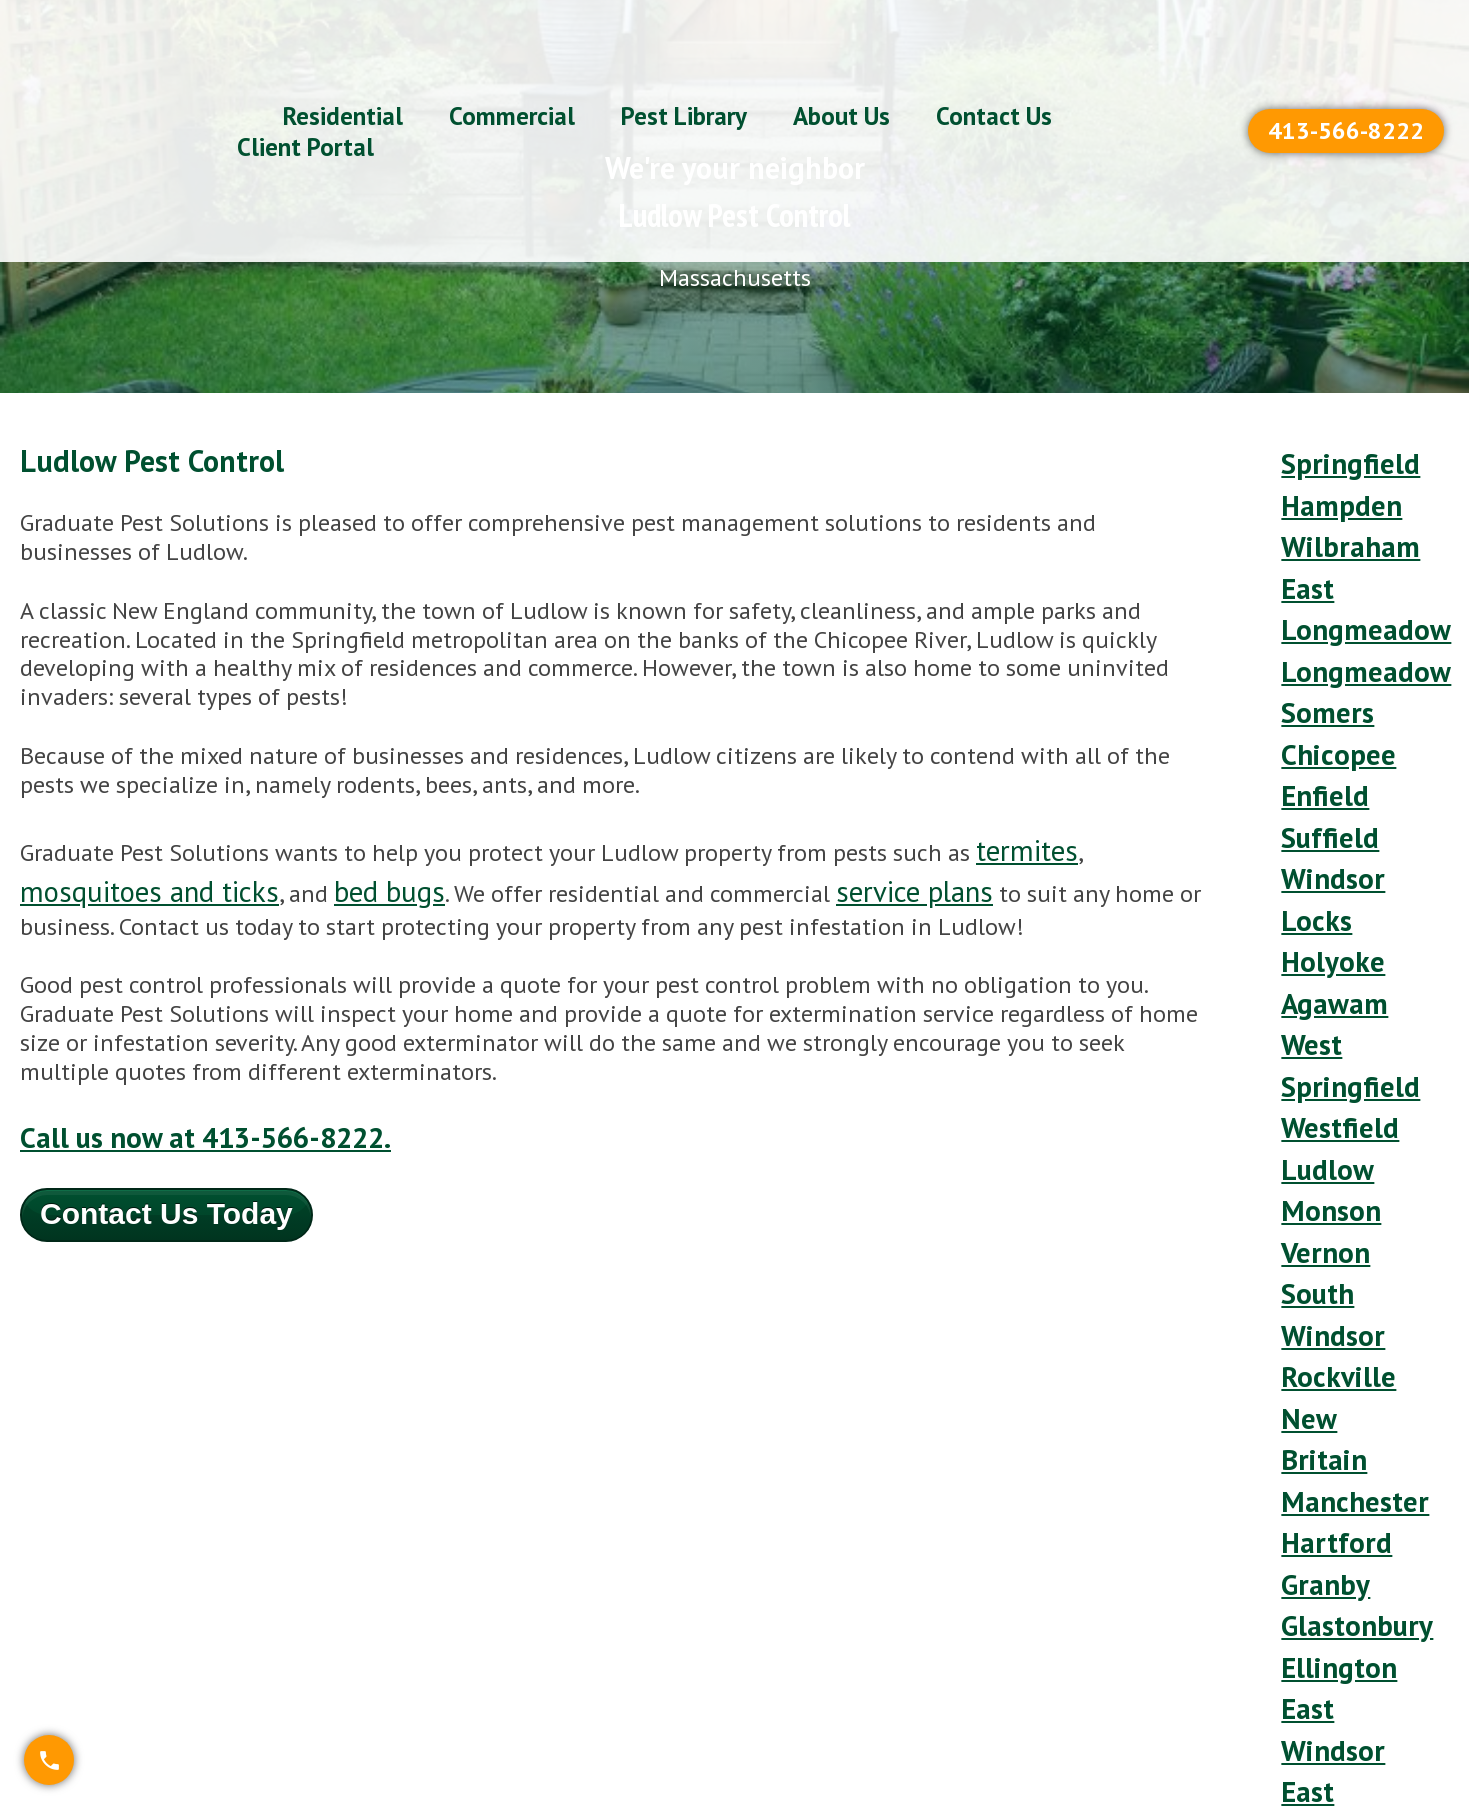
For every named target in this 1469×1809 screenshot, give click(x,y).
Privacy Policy (1357, 1714)
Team (1150, 1714)
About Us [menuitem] (841, 61)
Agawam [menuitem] (1326, 831)
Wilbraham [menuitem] (1337, 514)
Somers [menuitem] (1319, 629)
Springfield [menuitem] (1336, 456)
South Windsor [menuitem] (1323, 1047)
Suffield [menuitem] (1321, 715)
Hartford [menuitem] (1326, 1176)
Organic (959, 1748)
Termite (959, 1680)
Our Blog (1167, 1680)
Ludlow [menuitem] (1318, 946)
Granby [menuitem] (1317, 1205)
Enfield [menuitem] (1315, 687)
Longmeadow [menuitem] (1349, 600)
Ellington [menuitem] (1327, 1263)
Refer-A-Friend (1362, 1647)
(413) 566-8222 (805, 1613)
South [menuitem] (1311, 1464)
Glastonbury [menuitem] (1344, 1234)
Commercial (980, 1714)
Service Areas (1190, 1647)
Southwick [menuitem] (1334, 1435)
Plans (948, 1613)
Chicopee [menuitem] (1327, 658)
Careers (1160, 1748)
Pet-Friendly (1183, 1613)
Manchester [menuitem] (1341, 1147)
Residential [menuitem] (343, 61)
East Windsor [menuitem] (1323, 1306)
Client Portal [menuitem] (305, 92)
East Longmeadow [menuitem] (1349, 558)
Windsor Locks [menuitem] (1323, 759)
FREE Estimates (1369, 1613)
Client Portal (1354, 1680)
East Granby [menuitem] (1343, 1349)
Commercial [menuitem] (512, 61)
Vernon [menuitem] (1315, 1003)
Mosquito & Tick (1006, 1647)
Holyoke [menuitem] (1322, 802)
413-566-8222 (1346, 75)
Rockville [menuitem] (1327, 1090)
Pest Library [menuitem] (684, 61)
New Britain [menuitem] (1340, 1119)
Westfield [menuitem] (1330, 917)
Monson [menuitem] (1321, 975)
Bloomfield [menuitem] (1336, 1378)
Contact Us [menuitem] (994, 61)
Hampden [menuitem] (1329, 485)
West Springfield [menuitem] (1336, 874)
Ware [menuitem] (1307, 1406)
